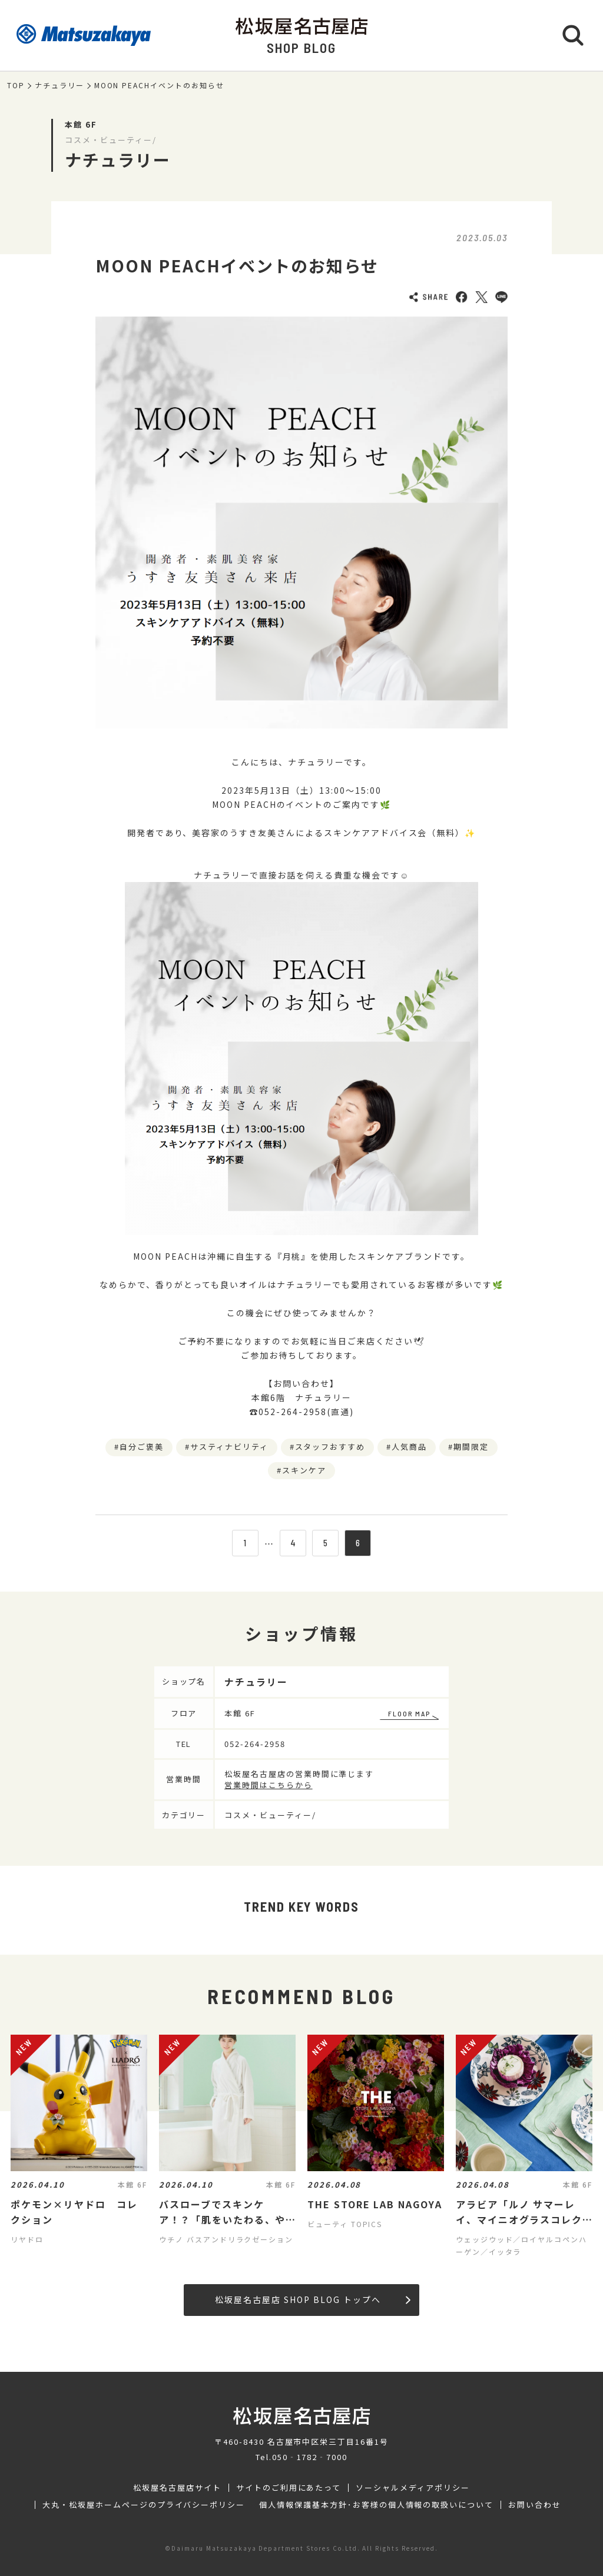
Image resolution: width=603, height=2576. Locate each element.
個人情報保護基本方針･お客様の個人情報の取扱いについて (376, 2505)
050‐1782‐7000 (309, 2456)
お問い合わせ (534, 2505)
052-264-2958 (255, 1743)
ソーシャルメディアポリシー (412, 2488)
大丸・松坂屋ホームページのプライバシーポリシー (143, 2505)
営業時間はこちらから (268, 1784)
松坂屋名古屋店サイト (177, 2488)
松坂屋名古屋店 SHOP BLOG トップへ (312, 2299)
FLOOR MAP (409, 1713)
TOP (16, 85)
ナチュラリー (59, 85)
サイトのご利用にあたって (289, 2488)
